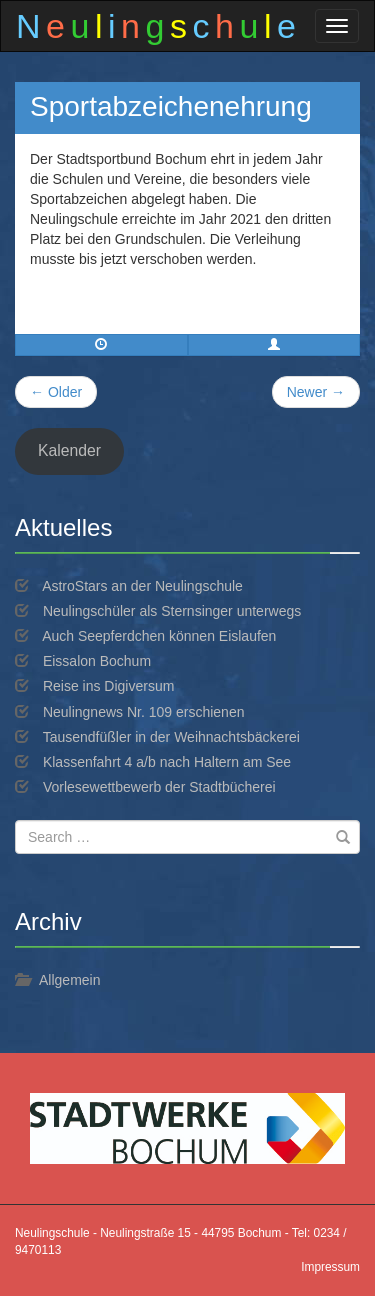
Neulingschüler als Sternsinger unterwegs (172, 611)
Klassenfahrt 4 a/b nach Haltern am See (167, 762)
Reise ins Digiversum (108, 686)
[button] (274, 345)
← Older (56, 392)
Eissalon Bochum (97, 661)
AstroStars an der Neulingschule (142, 586)
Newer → (316, 392)
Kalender (69, 450)
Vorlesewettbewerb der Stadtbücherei (159, 787)
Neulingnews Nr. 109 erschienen (144, 712)
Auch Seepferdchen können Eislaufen (159, 636)
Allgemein (69, 980)
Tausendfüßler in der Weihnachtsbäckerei (171, 737)
